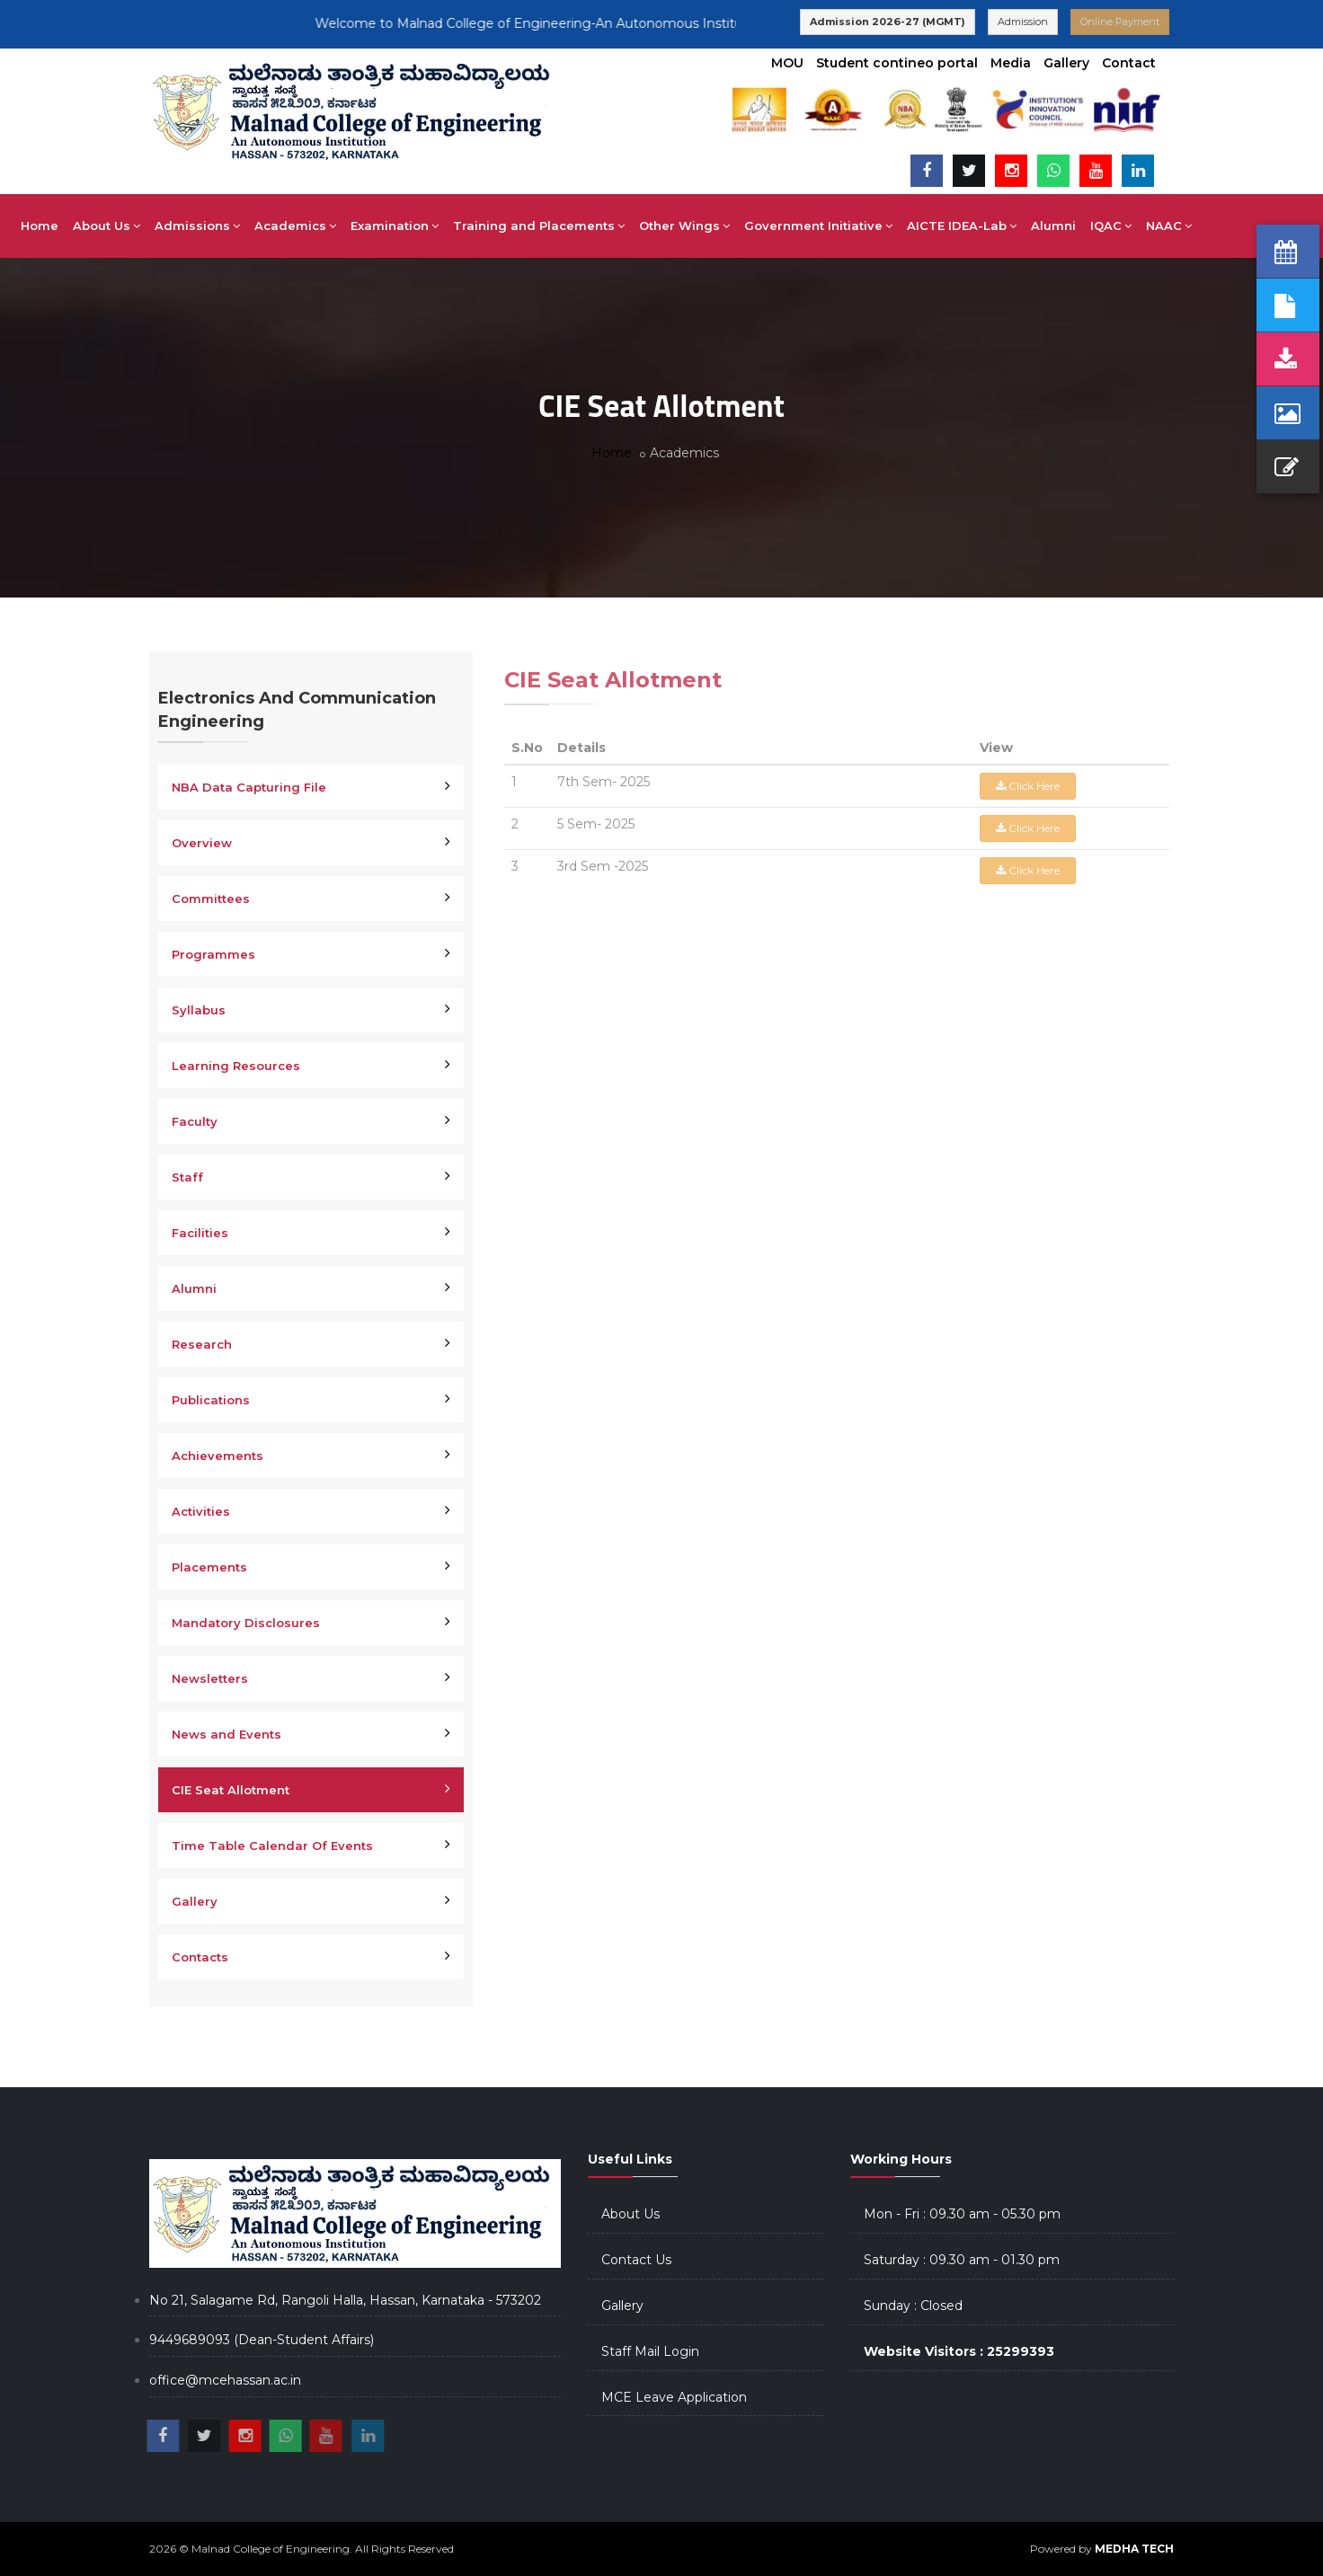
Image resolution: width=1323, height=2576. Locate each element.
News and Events (226, 1734)
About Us (162, 225)
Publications (211, 1400)
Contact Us (636, 2260)
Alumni (1109, 225)
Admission (1023, 21)
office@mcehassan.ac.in (225, 2380)
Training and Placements (594, 225)
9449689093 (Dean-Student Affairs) (261, 2340)
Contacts (200, 1957)
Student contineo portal (897, 63)
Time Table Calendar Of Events (272, 1845)
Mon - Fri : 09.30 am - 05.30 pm (962, 2214)
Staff (187, 1177)
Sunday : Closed (913, 2305)
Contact (1129, 63)
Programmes (213, 954)
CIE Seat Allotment (230, 1790)
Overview (202, 843)
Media (1010, 63)
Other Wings (740, 225)
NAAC (1225, 225)
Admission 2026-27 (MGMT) (887, 21)
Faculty (195, 1121)
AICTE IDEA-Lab (1017, 225)
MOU (787, 63)
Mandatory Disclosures (246, 1623)
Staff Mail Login (650, 2351)
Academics (351, 225)
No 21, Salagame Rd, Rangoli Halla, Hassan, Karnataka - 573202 (345, 2300)
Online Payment (1119, 21)
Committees (211, 898)
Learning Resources (236, 1065)
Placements (209, 1567)
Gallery (1066, 63)
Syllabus (199, 1010)
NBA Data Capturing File (249, 787)
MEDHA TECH (1134, 2548)
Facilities (200, 1233)
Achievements (217, 1455)
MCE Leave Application (674, 2397)
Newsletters (210, 1678)
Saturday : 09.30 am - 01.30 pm (962, 2260)
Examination (450, 225)
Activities (201, 1511)
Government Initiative (874, 225)
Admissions (253, 225)
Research (202, 1344)
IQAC (1166, 225)
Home (95, 225)
